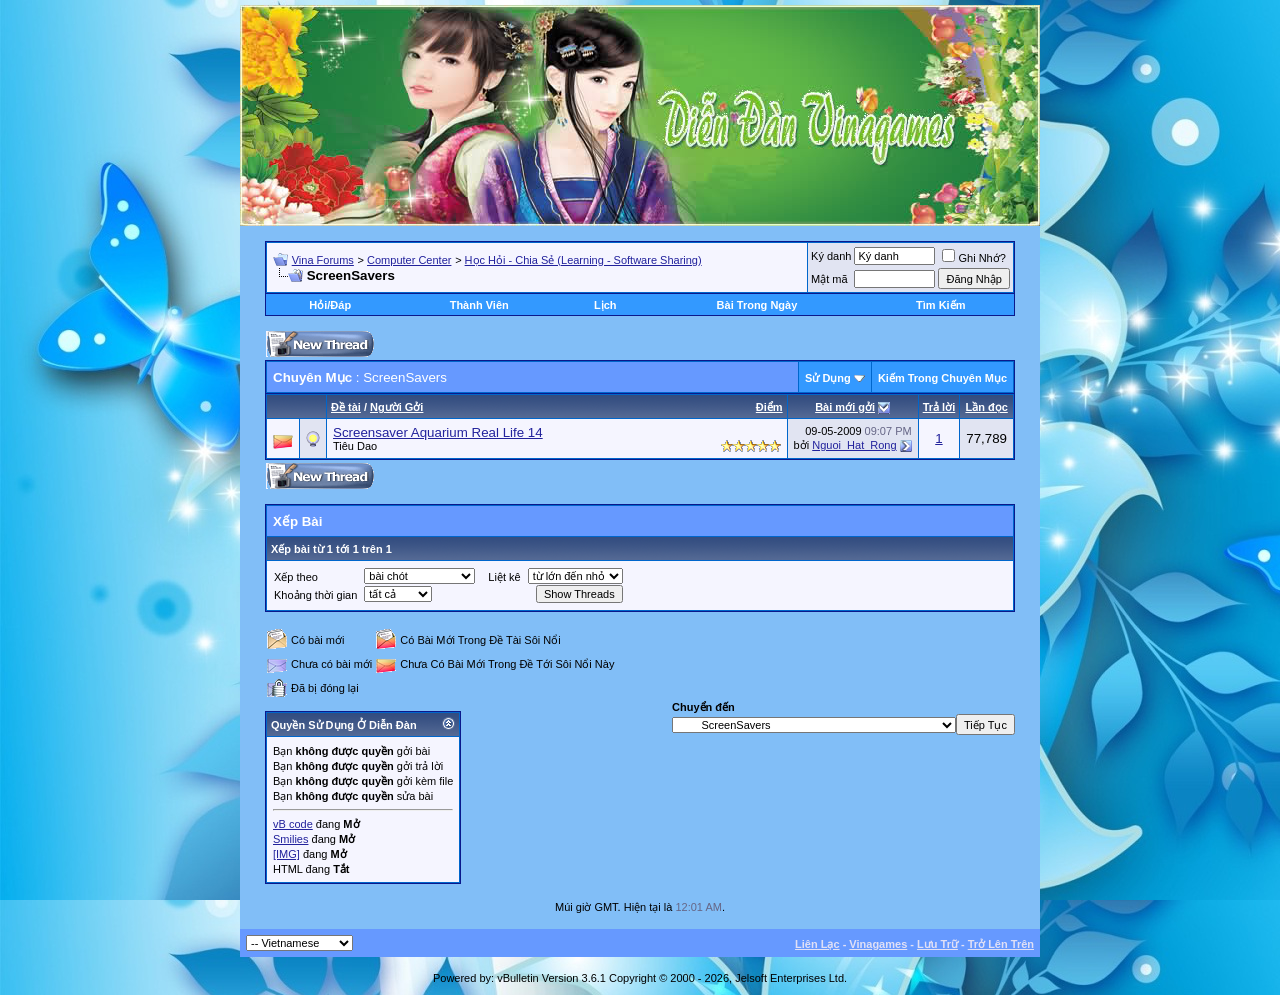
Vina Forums (323, 260)
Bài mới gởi (845, 407)
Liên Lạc (817, 944)
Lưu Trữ (937, 944)
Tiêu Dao (355, 446)
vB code (293, 824)
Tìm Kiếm (940, 305)
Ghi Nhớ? (973, 258)
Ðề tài (346, 407)
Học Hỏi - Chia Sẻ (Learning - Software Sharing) (583, 260)
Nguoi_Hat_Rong (854, 445)
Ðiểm (769, 407)
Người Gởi (396, 407)
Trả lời (939, 407)
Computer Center (409, 260)
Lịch (605, 305)
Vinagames (878, 944)
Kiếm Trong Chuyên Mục (942, 378)
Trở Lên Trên (1001, 944)
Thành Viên (479, 305)
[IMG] (286, 854)
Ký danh (831, 256)
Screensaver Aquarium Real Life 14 (438, 432)
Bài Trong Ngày (757, 305)
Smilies (290, 839)
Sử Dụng (828, 378)
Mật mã (829, 279)
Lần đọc (986, 407)
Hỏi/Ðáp (330, 305)
